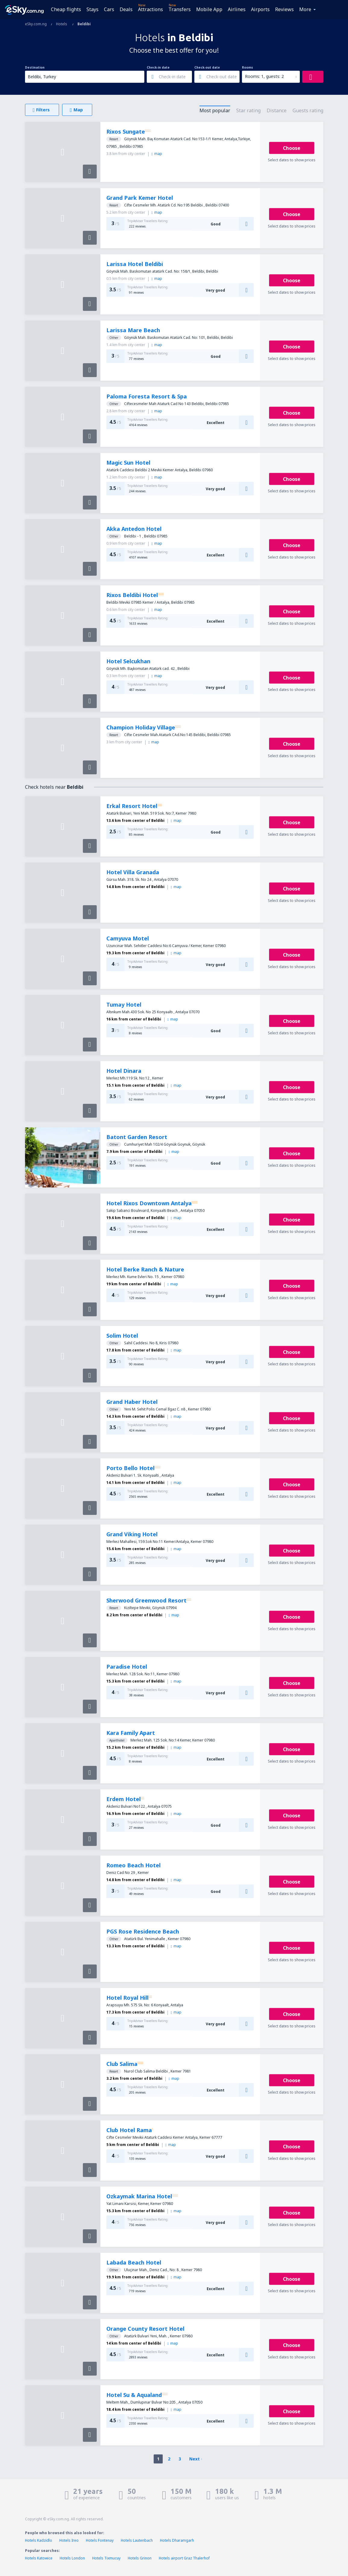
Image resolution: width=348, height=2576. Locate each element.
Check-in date (158, 67)
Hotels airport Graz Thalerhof (184, 2558)
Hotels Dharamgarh (177, 2540)
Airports (260, 9)
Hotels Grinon (140, 2558)
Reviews (284, 9)
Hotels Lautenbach (137, 2540)
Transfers (179, 9)
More (305, 9)
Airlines (237, 9)
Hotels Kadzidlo (38, 2540)
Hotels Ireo (69, 2540)
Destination (35, 67)
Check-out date (207, 67)
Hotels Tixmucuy (106, 2558)
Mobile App (209, 9)
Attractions (150, 9)
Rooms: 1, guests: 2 (264, 76)
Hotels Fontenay (100, 2540)
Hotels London (72, 2558)
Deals (126, 9)
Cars (109, 9)
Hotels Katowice (38, 2558)
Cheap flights (66, 9)
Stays (92, 9)
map (157, 153)
